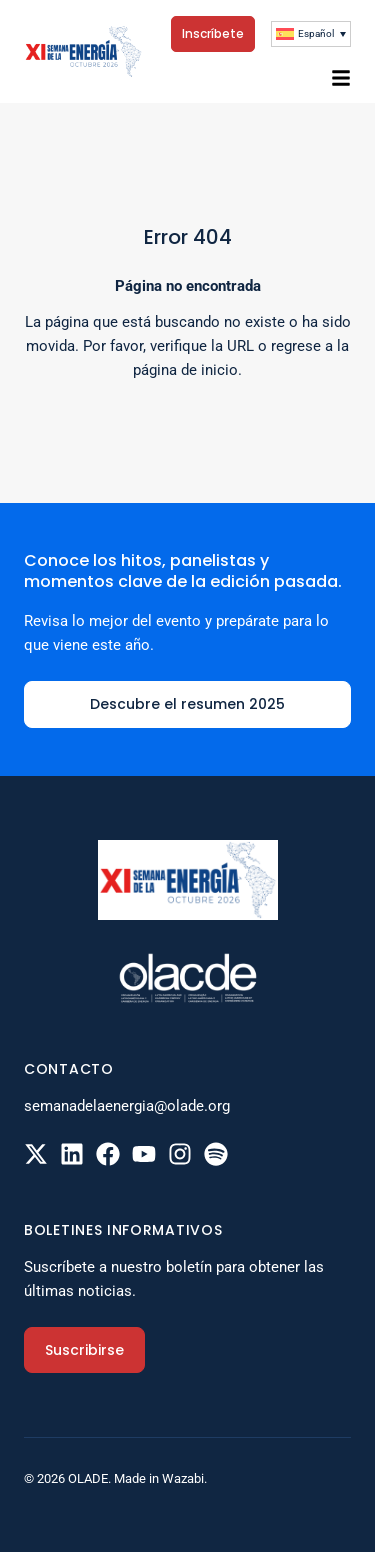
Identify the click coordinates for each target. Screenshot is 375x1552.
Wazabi (183, 1478)
